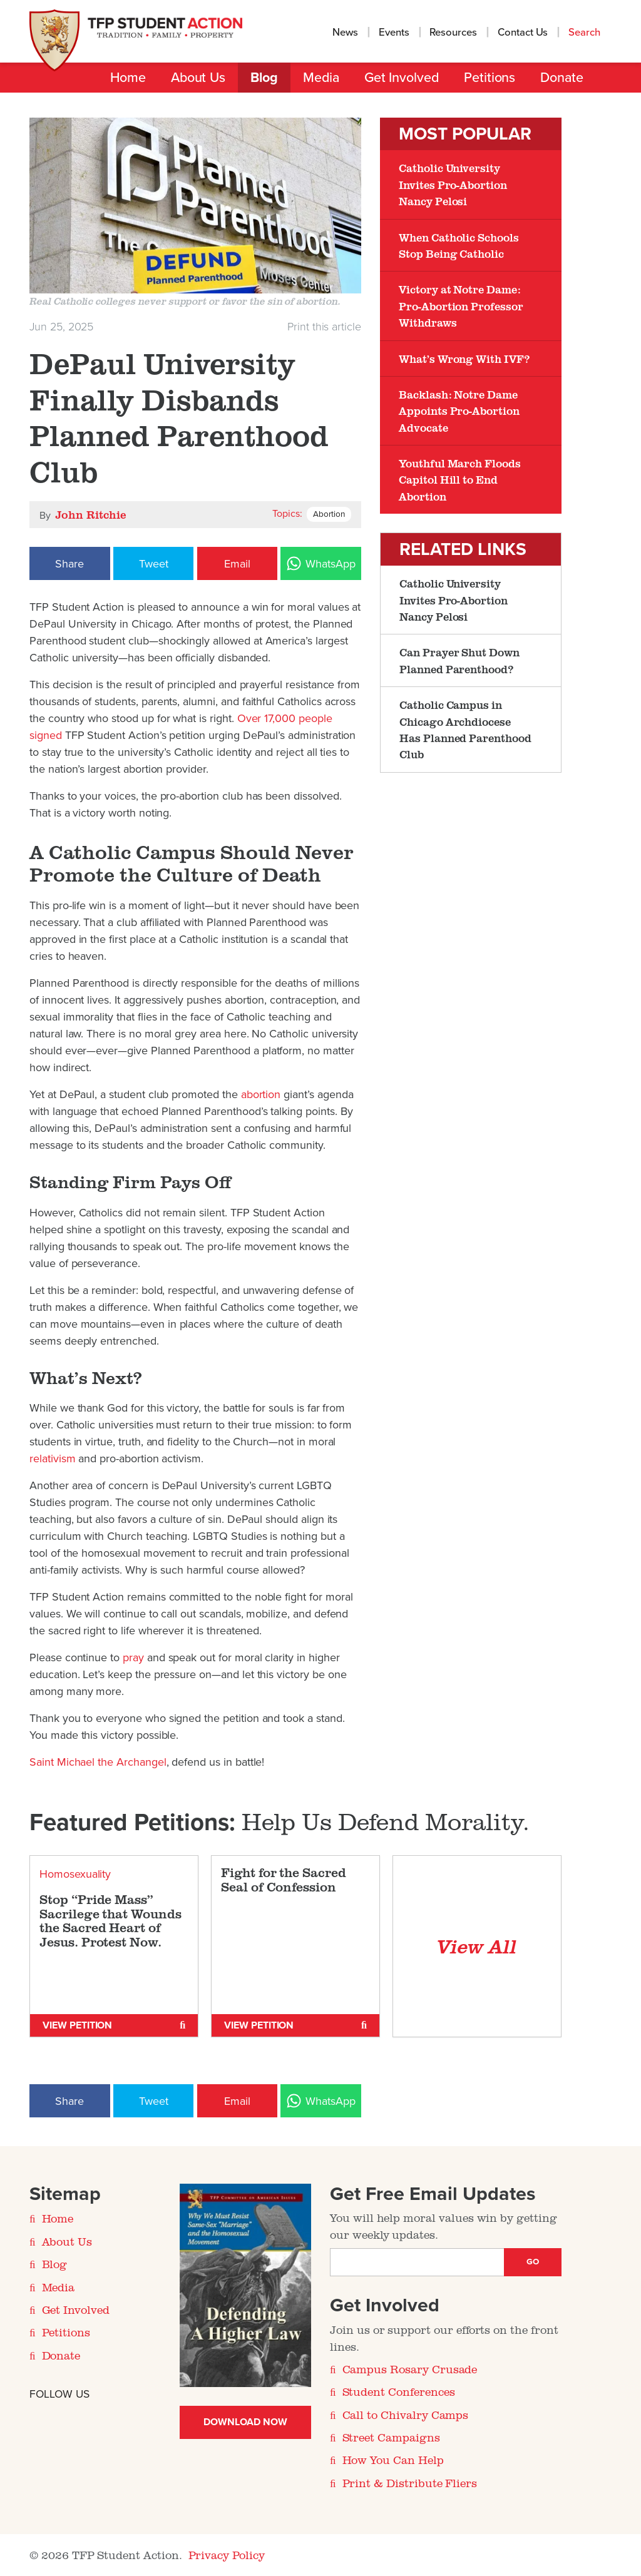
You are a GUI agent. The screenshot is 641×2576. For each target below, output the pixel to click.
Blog (264, 77)
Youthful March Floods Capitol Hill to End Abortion (460, 480)
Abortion (329, 514)
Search (585, 32)
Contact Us (523, 32)
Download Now (245, 2422)
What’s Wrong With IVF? (464, 358)
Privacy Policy (226, 2554)
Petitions (489, 77)
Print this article (324, 326)
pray (135, 1657)
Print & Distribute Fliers (410, 2482)
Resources (453, 32)
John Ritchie (90, 514)
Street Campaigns (391, 2437)
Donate (561, 77)
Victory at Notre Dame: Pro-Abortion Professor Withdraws (461, 306)
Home (128, 77)
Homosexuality (75, 1874)
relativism (53, 1458)
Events (394, 32)
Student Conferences (398, 2391)
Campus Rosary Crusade (410, 2368)
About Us (198, 77)
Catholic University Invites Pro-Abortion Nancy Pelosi (453, 184)
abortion (262, 1094)
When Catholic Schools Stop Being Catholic (459, 245)
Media (321, 77)
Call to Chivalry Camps (405, 2414)
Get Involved (401, 77)
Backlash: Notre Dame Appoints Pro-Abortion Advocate (459, 411)
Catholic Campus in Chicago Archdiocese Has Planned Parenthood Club (465, 729)
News (345, 32)
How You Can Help (393, 2459)
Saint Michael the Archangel (98, 1762)
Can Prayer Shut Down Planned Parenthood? (459, 660)
